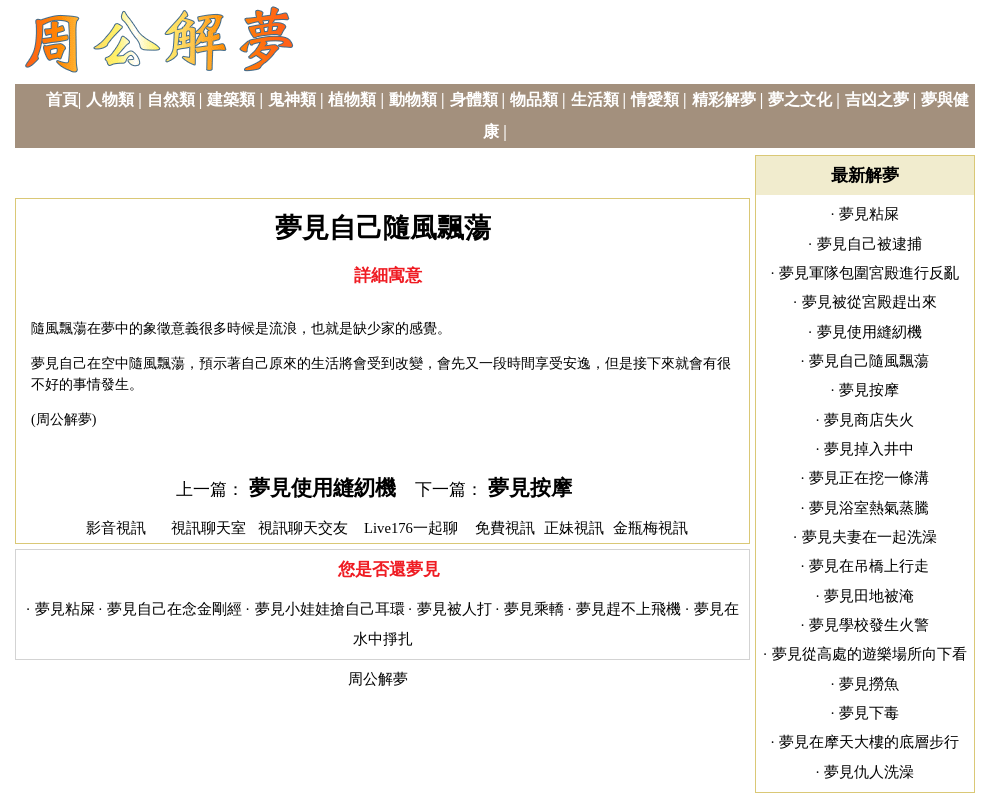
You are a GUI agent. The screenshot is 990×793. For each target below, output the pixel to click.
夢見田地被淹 (869, 596)
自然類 (171, 99)
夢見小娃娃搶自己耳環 (330, 609)
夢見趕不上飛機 (628, 609)
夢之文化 (800, 99)
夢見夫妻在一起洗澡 (869, 537)
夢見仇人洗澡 (869, 772)
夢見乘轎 (534, 609)
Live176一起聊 (413, 528)
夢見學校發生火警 (869, 625)
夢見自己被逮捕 (869, 244)
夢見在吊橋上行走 (869, 566)
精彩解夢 (724, 99)
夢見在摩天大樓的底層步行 (869, 742)
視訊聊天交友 (303, 528)
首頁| (64, 99)
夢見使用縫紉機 (322, 488)
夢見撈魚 (869, 684)
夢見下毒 (869, 713)
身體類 (474, 99)
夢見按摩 (530, 488)
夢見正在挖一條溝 (869, 478)
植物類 (352, 99)
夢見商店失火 (869, 420)
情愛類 (655, 99)
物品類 (534, 99)
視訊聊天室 (208, 528)
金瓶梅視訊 (650, 528)
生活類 (595, 99)
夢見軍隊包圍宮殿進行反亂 (869, 273)
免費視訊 (505, 528)
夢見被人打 (454, 609)
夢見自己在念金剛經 (174, 609)
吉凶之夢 (877, 99)
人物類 (110, 99)
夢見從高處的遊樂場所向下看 (869, 654)
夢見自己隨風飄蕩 (869, 361)
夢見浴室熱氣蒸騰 (869, 508)
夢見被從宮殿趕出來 (869, 302)
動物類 (413, 99)
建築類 (231, 99)
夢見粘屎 (65, 609)
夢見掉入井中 (869, 449)
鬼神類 (292, 99)
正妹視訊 (574, 528)
